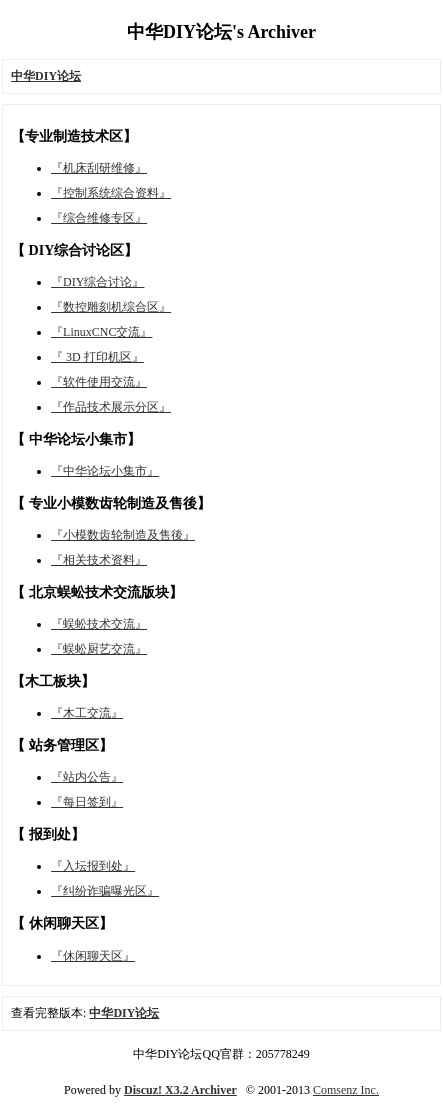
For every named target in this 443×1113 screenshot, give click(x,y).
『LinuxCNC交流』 (101, 332)
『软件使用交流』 (99, 382)
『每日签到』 (87, 802)
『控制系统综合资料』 (111, 193)
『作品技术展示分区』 (111, 407)
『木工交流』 (87, 713)
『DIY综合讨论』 (97, 282)
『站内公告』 (87, 777)
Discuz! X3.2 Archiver (180, 1090)
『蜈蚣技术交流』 (99, 624)
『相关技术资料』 (99, 560)
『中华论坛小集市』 (105, 471)
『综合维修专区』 (99, 218)
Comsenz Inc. (346, 1090)
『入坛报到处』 (93, 866)
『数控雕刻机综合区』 (111, 307)
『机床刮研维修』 (99, 168)
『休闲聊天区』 (93, 956)
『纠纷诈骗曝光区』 (105, 891)
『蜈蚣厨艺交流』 (99, 649)
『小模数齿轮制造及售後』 (123, 535)
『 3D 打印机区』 (97, 357)
